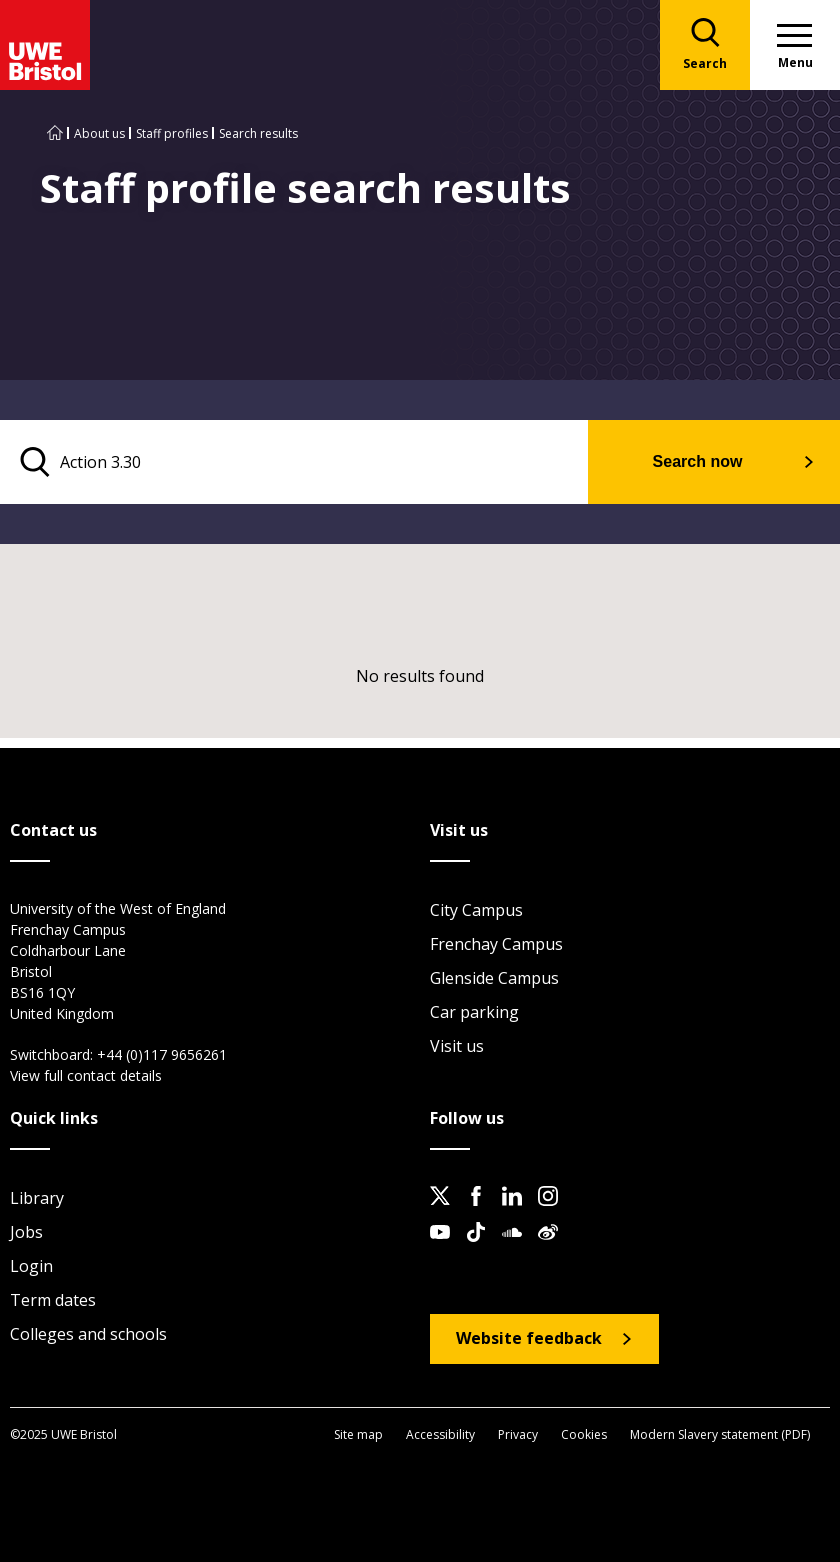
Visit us (457, 1046)
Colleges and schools (88, 1334)
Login (31, 1266)
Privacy (518, 1434)
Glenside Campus (494, 978)
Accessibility (440, 1434)
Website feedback (529, 1338)
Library (37, 1198)
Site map (358, 1434)
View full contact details (86, 1075)
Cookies (584, 1434)
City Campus (476, 910)
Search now (698, 461)
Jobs (26, 1232)
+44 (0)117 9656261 (162, 1054)
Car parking (474, 1012)
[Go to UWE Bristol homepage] (55, 133)
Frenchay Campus (496, 944)
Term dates (53, 1300)
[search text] (294, 462)
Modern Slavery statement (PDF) (720, 1434)
